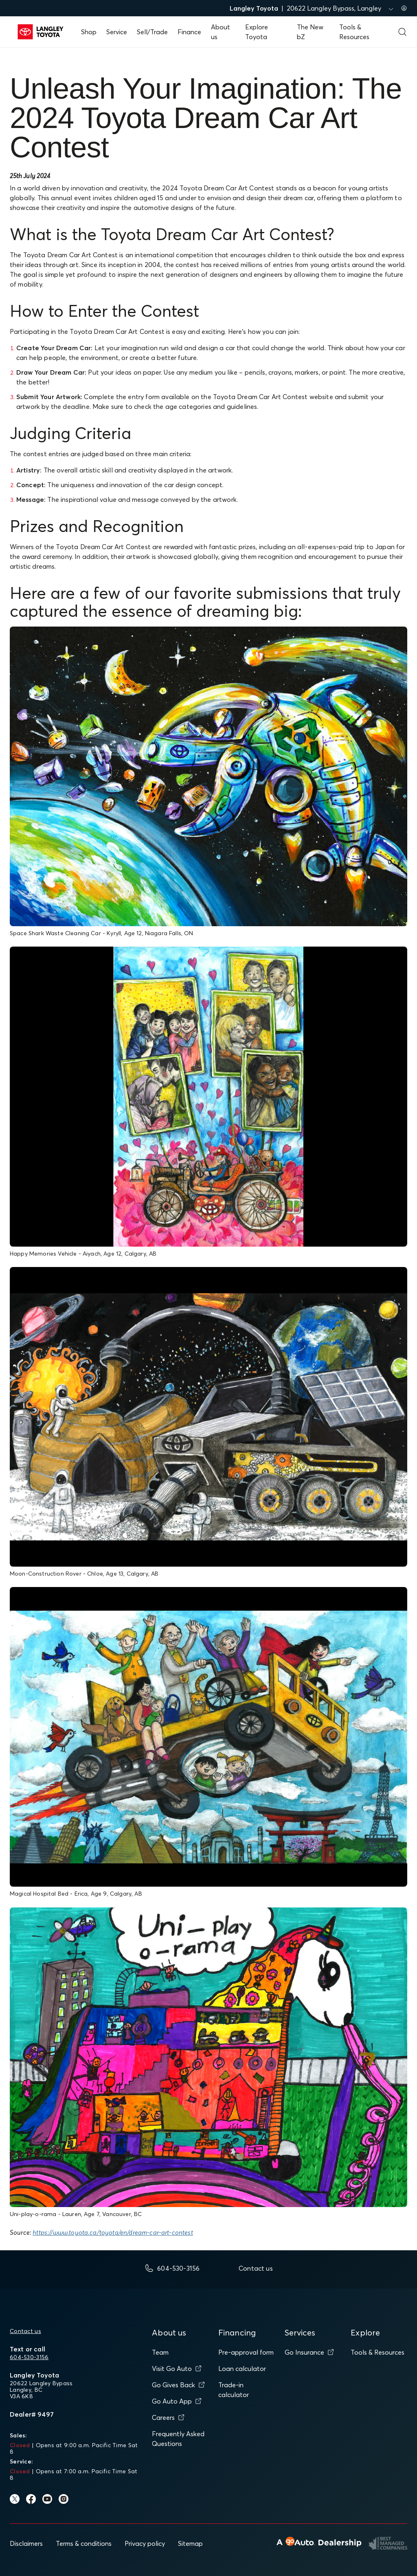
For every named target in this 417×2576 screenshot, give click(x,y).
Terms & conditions (84, 2543)
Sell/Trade (152, 32)
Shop (89, 32)
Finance (189, 32)
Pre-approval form (246, 2352)
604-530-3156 (29, 2357)
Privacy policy (145, 2543)
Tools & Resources (377, 2352)
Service (116, 32)
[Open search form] (402, 32)
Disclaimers (26, 2543)
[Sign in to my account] (404, 8)
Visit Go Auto (177, 2368)
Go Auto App (177, 2401)
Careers (168, 2417)
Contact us (25, 2331)
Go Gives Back (178, 2385)
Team (160, 2352)
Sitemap (190, 2543)
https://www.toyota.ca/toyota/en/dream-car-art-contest (113, 2232)
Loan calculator (242, 2368)
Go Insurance (309, 2352)
